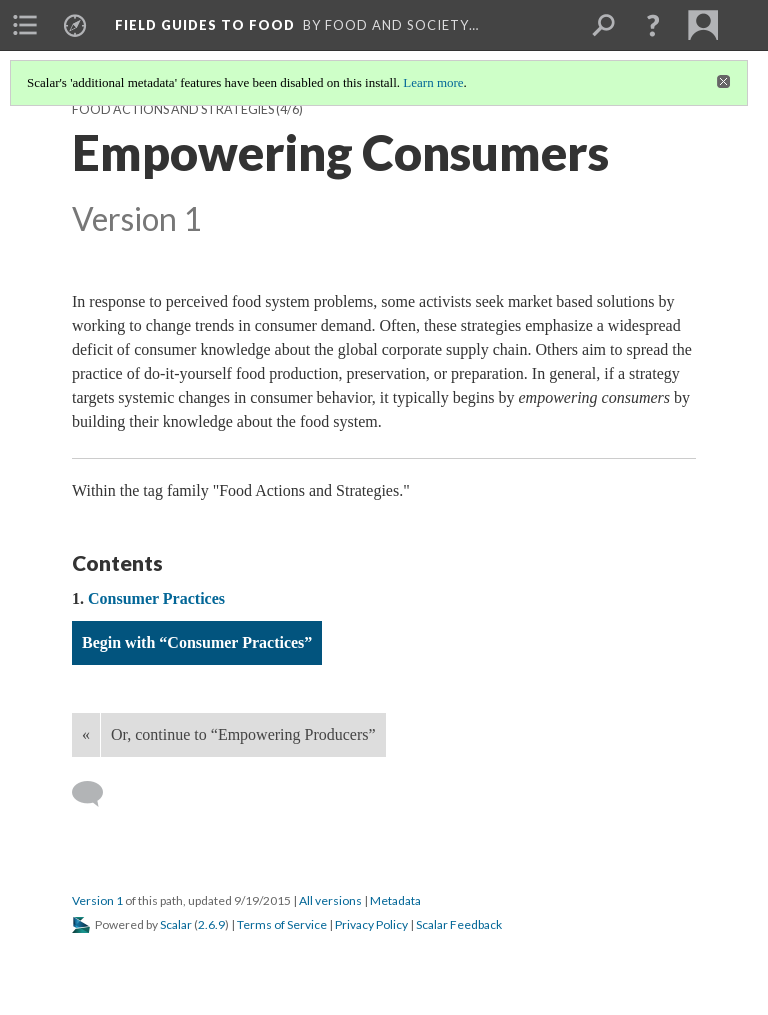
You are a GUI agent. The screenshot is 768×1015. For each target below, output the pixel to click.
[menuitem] (25, 25)
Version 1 (97, 900)
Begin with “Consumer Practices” (197, 642)
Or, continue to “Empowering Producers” (243, 734)
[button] (653, 25)
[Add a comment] (96, 794)
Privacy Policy (371, 924)
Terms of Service (282, 924)
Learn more (433, 82)
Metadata (395, 900)
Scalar (176, 924)
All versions (330, 900)
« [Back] (86, 734)
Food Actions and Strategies (173, 109)
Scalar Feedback (459, 924)
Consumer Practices (156, 598)
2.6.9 (211, 924)
